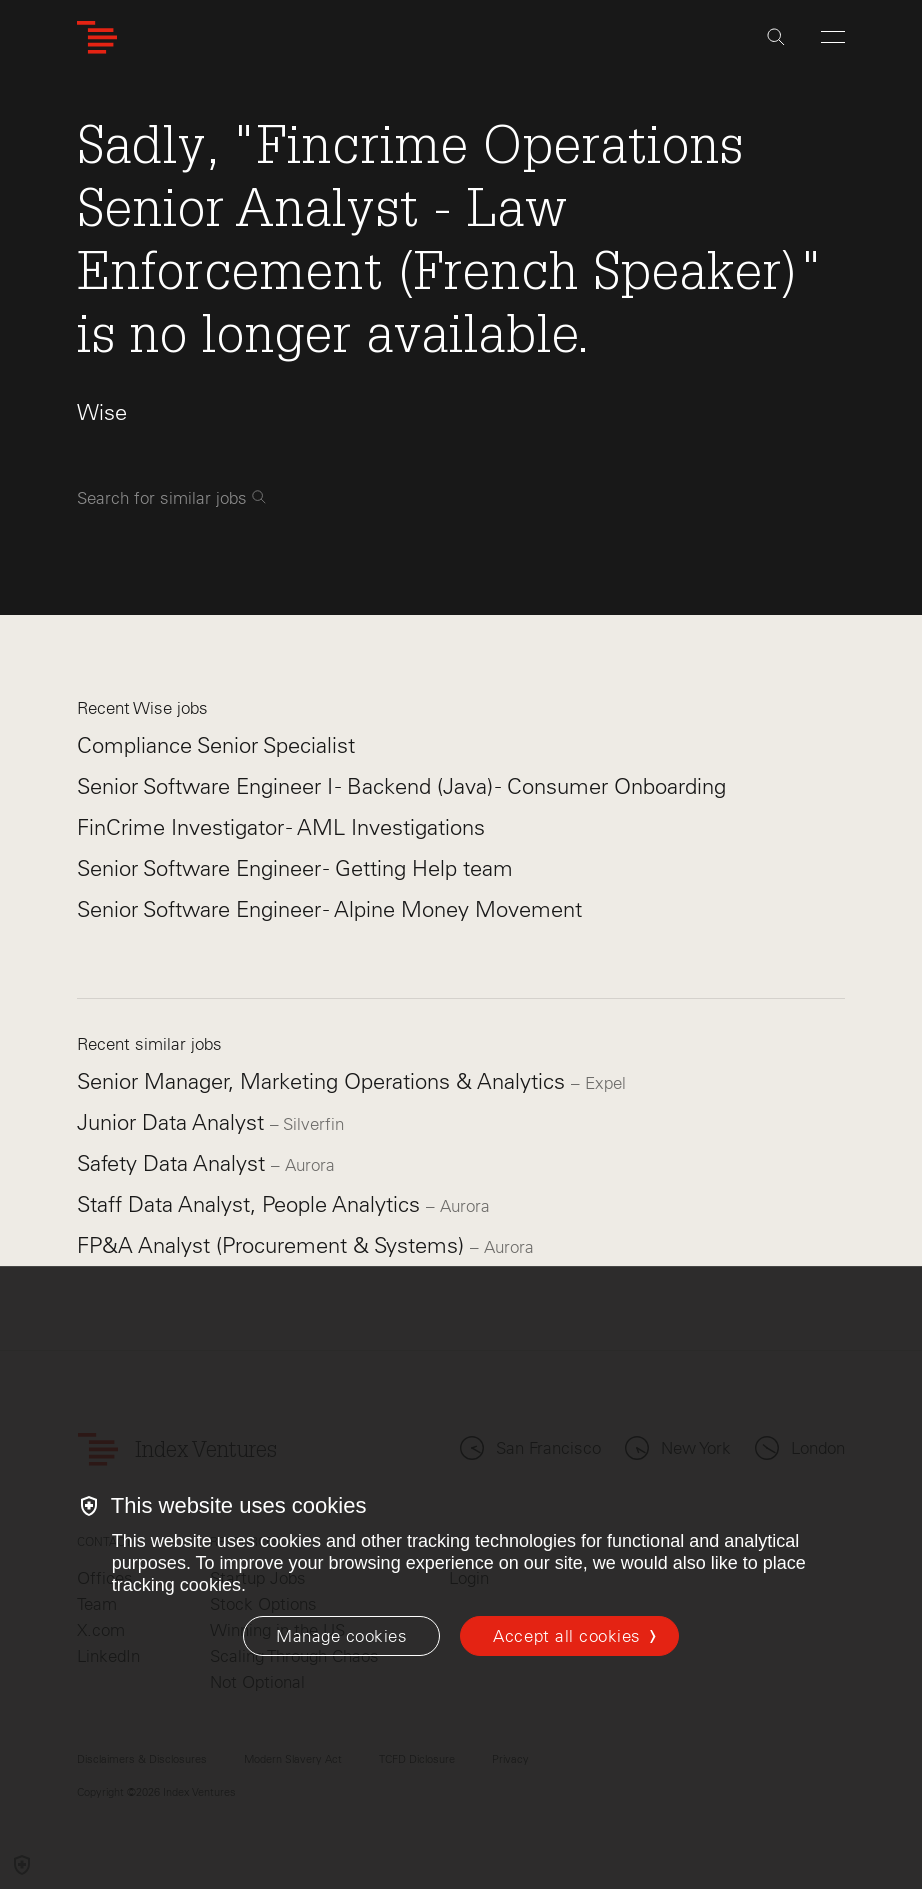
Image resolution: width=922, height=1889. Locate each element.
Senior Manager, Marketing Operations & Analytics (324, 1081)
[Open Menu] (833, 37)
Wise (102, 412)
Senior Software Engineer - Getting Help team (295, 868)
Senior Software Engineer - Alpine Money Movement (329, 909)
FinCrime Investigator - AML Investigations (281, 827)
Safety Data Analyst (174, 1163)
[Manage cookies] (341, 1636)
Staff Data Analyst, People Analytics (251, 1204)
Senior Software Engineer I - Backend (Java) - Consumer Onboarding (401, 786)
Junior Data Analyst (173, 1122)
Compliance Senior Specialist (216, 745)
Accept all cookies (566, 1636)
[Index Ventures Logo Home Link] (97, 37)
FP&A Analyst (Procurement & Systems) (273, 1245)
